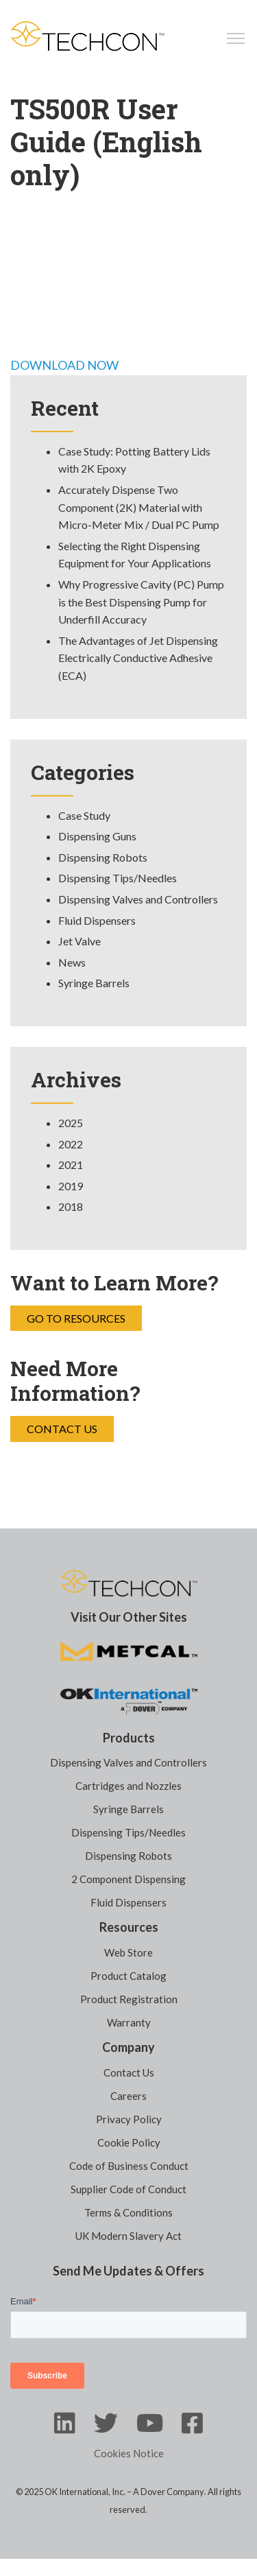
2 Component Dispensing (128, 1879)
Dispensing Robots (102, 857)
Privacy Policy (129, 2119)
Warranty (129, 2022)
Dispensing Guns (97, 835)
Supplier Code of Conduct (128, 2189)
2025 (70, 1122)
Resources (128, 1927)
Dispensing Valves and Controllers (138, 899)
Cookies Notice (129, 2453)
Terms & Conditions (128, 2212)
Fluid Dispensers (97, 920)
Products (129, 1737)
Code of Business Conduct (128, 2166)
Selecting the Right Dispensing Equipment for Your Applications (134, 554)
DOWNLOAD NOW (64, 365)
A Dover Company (168, 2491)
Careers (128, 2096)
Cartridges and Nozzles (128, 1786)
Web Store (128, 1952)
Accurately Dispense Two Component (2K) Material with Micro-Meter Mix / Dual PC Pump (138, 507)
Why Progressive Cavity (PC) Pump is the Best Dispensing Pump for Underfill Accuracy (141, 602)
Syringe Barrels (94, 982)
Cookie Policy (128, 2142)
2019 (70, 1185)
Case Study (84, 815)
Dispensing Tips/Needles (117, 877)
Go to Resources (76, 1318)
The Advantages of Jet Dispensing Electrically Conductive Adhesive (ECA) (138, 658)
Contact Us (62, 1428)
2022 (70, 1143)
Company (128, 2047)
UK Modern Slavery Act (128, 2236)
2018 (70, 1206)
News (72, 962)
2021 (70, 1164)
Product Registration (129, 1999)
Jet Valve (79, 940)
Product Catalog (128, 1976)
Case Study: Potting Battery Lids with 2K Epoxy (134, 460)
